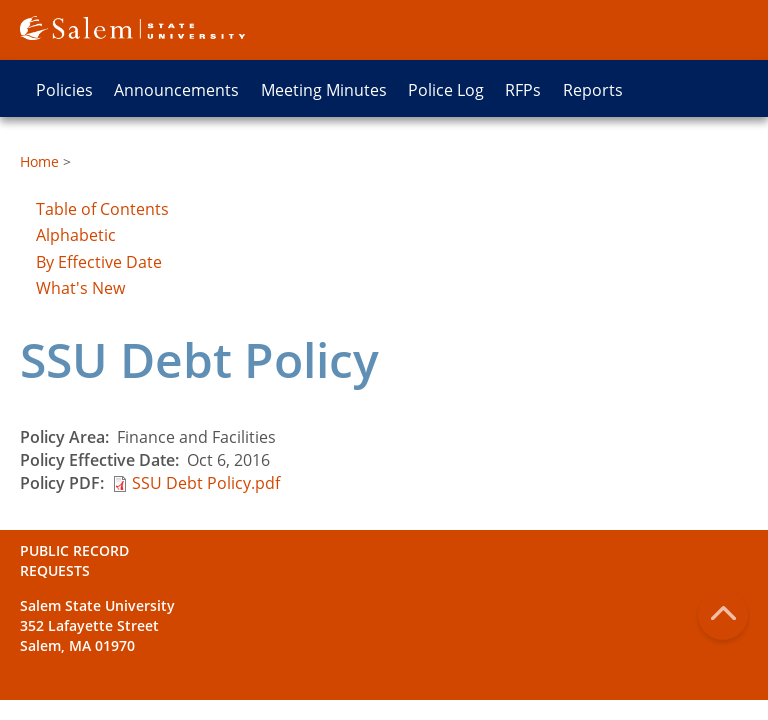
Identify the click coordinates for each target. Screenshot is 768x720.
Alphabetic (76, 235)
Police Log (446, 90)
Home (39, 161)
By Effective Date (99, 262)
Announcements (176, 90)
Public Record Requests (74, 560)
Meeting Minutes (324, 90)
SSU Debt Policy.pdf (206, 483)
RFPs (523, 90)
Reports (593, 90)
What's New (80, 288)
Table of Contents (102, 209)
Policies (64, 90)
